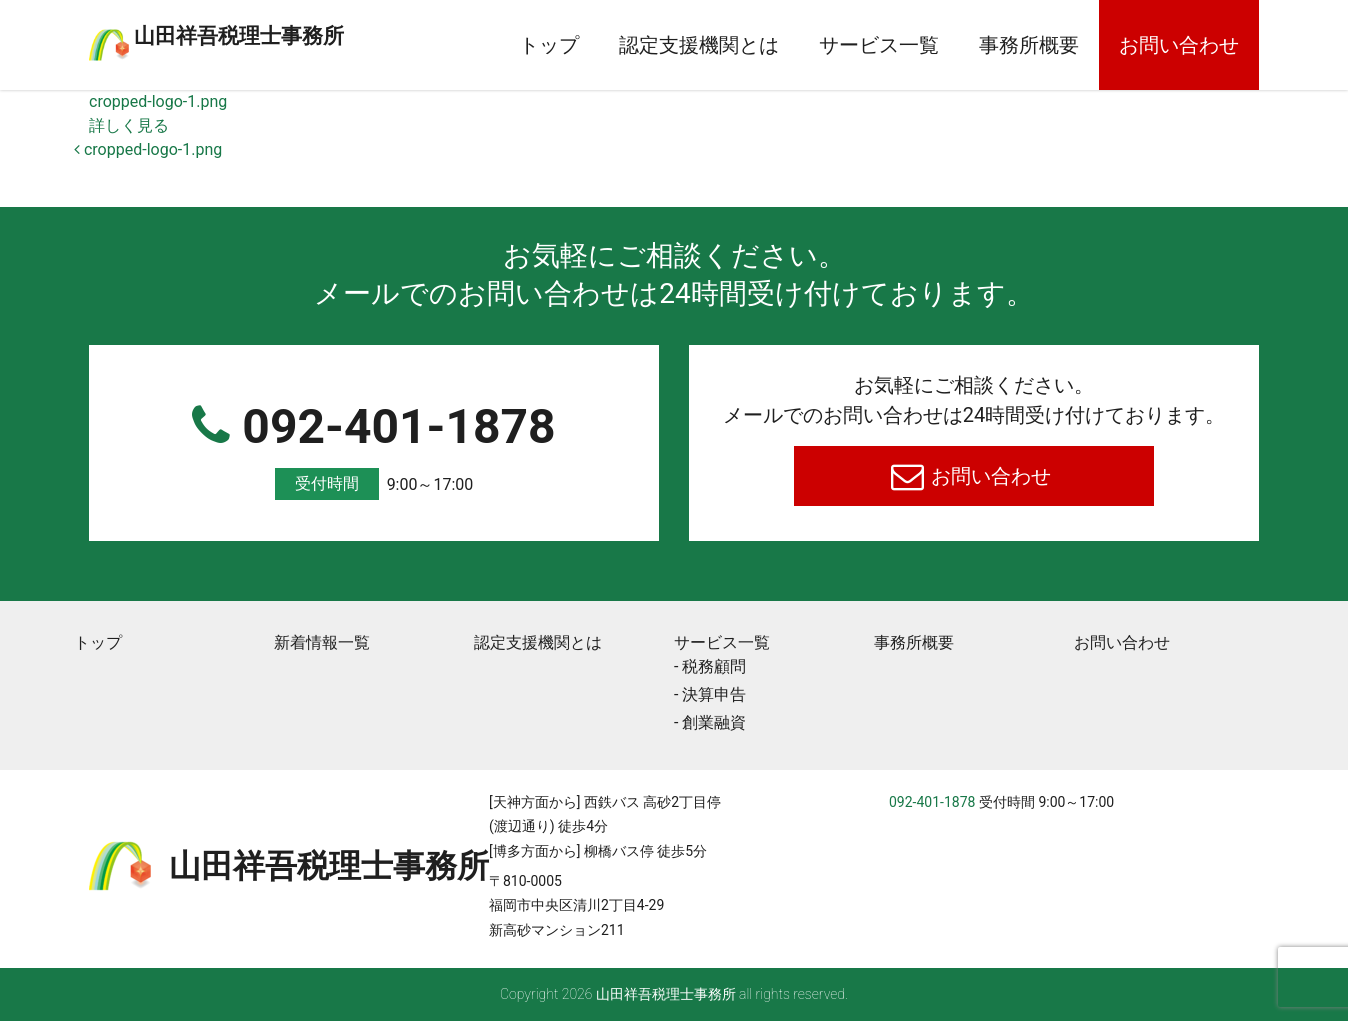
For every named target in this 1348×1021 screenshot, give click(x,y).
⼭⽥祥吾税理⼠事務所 (319, 33)
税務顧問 (714, 666)
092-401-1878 (374, 449)
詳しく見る (129, 125)
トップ (549, 45)
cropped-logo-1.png (158, 101)
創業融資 (714, 722)
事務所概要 (1029, 45)
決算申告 (714, 694)
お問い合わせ (1179, 45)
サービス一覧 (879, 45)
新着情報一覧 (322, 642)
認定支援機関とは (699, 45)
